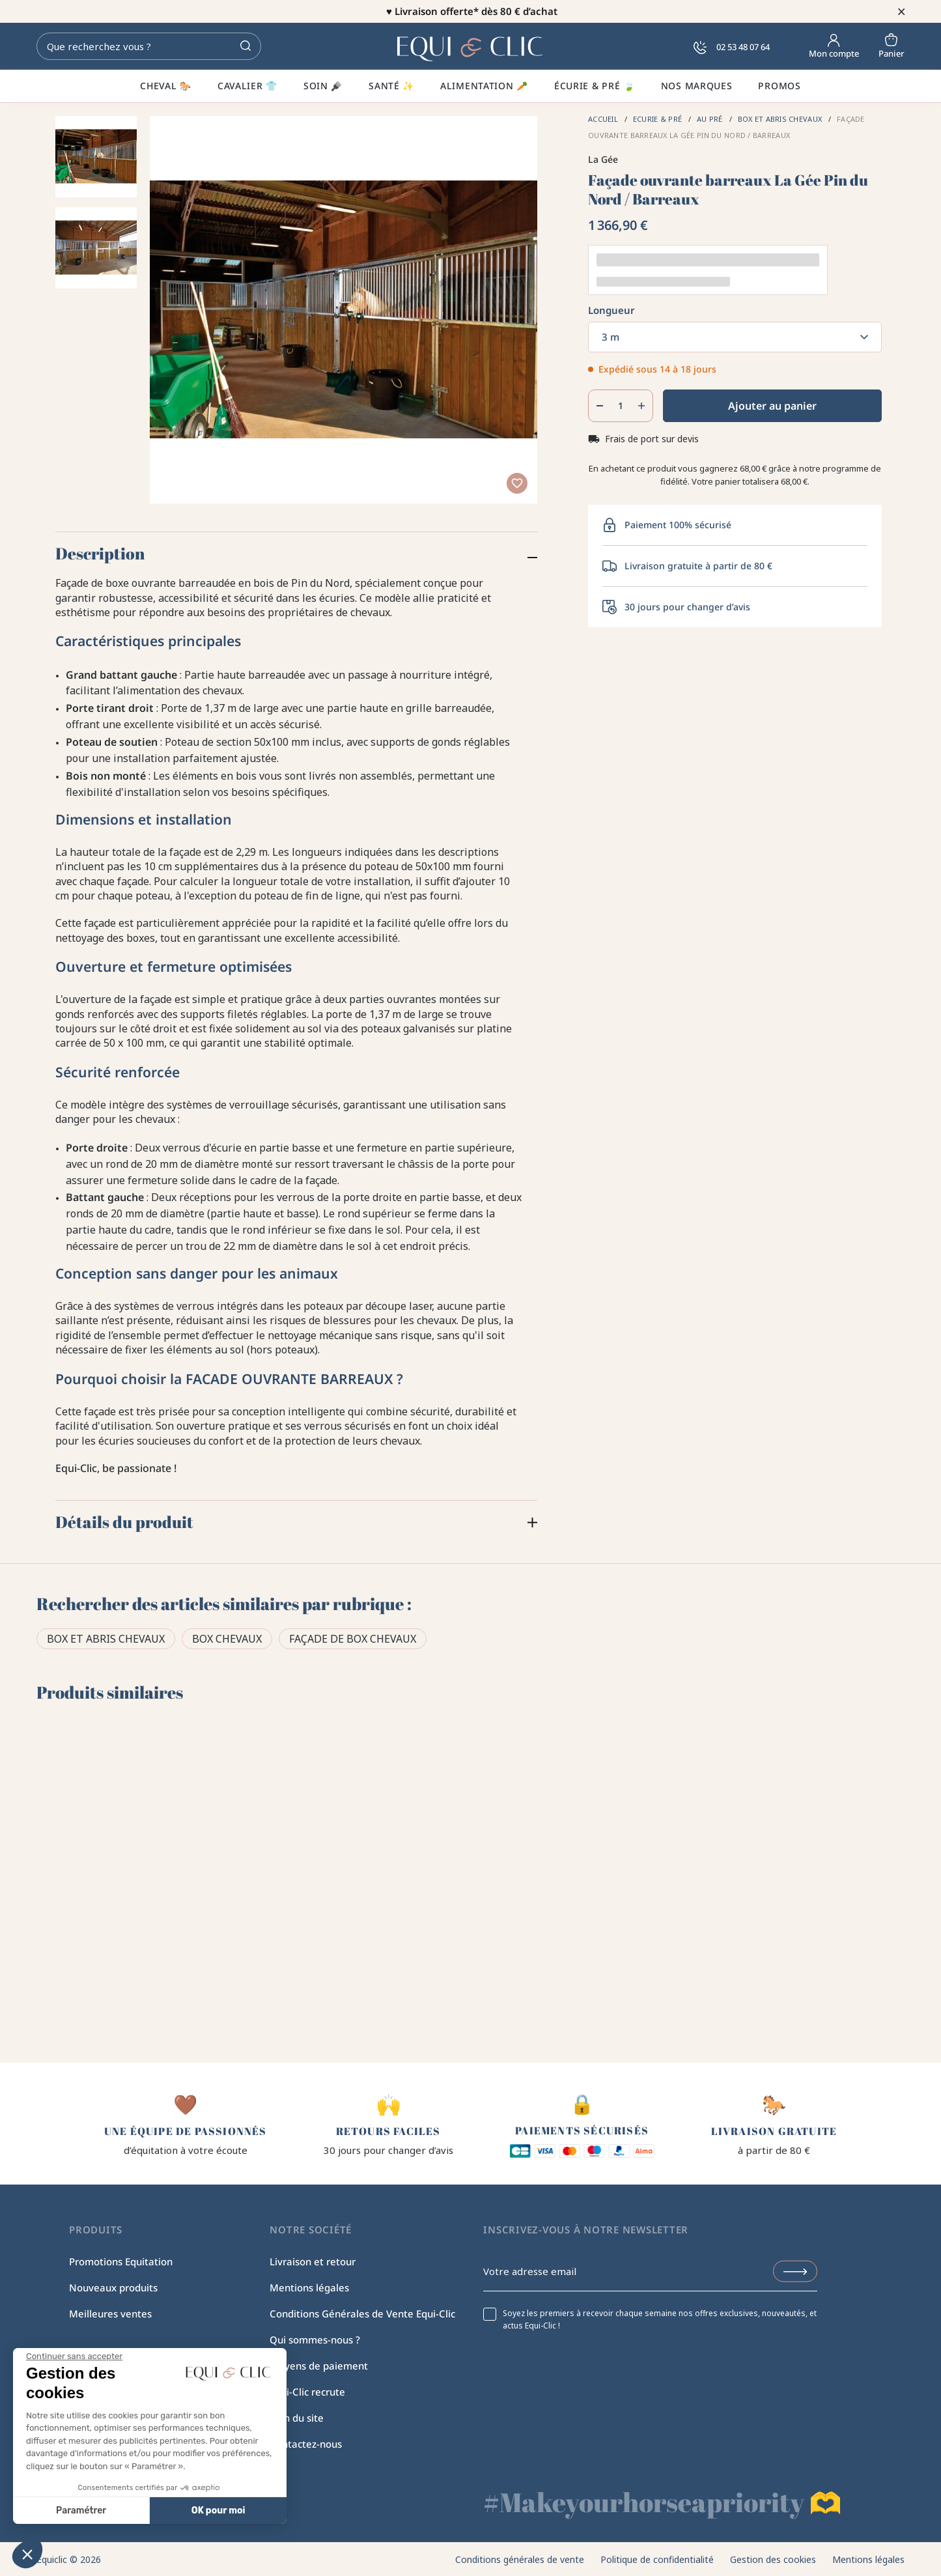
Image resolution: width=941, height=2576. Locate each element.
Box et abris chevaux (106, 1639)
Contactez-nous (306, 2443)
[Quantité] (620, 405)
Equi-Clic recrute (307, 2391)
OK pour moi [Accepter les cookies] (218, 2510)
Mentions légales (309, 2287)
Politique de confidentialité (657, 2559)
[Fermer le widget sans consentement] (74, 2356)
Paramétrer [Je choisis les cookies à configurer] (81, 2510)
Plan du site (297, 2417)
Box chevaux (227, 1639)
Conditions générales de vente (519, 2559)
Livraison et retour (313, 2261)
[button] (27, 2553)
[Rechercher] (148, 46)
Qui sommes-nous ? (315, 2339)
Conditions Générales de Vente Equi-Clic (362, 2313)
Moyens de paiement (319, 2365)
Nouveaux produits (113, 2287)
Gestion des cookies (773, 2559)
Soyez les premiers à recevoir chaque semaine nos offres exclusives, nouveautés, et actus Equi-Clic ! (660, 2319)
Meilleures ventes (110, 2313)
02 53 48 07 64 (732, 47)
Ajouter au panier (772, 406)
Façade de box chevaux (352, 1639)
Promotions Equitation (121, 2261)
